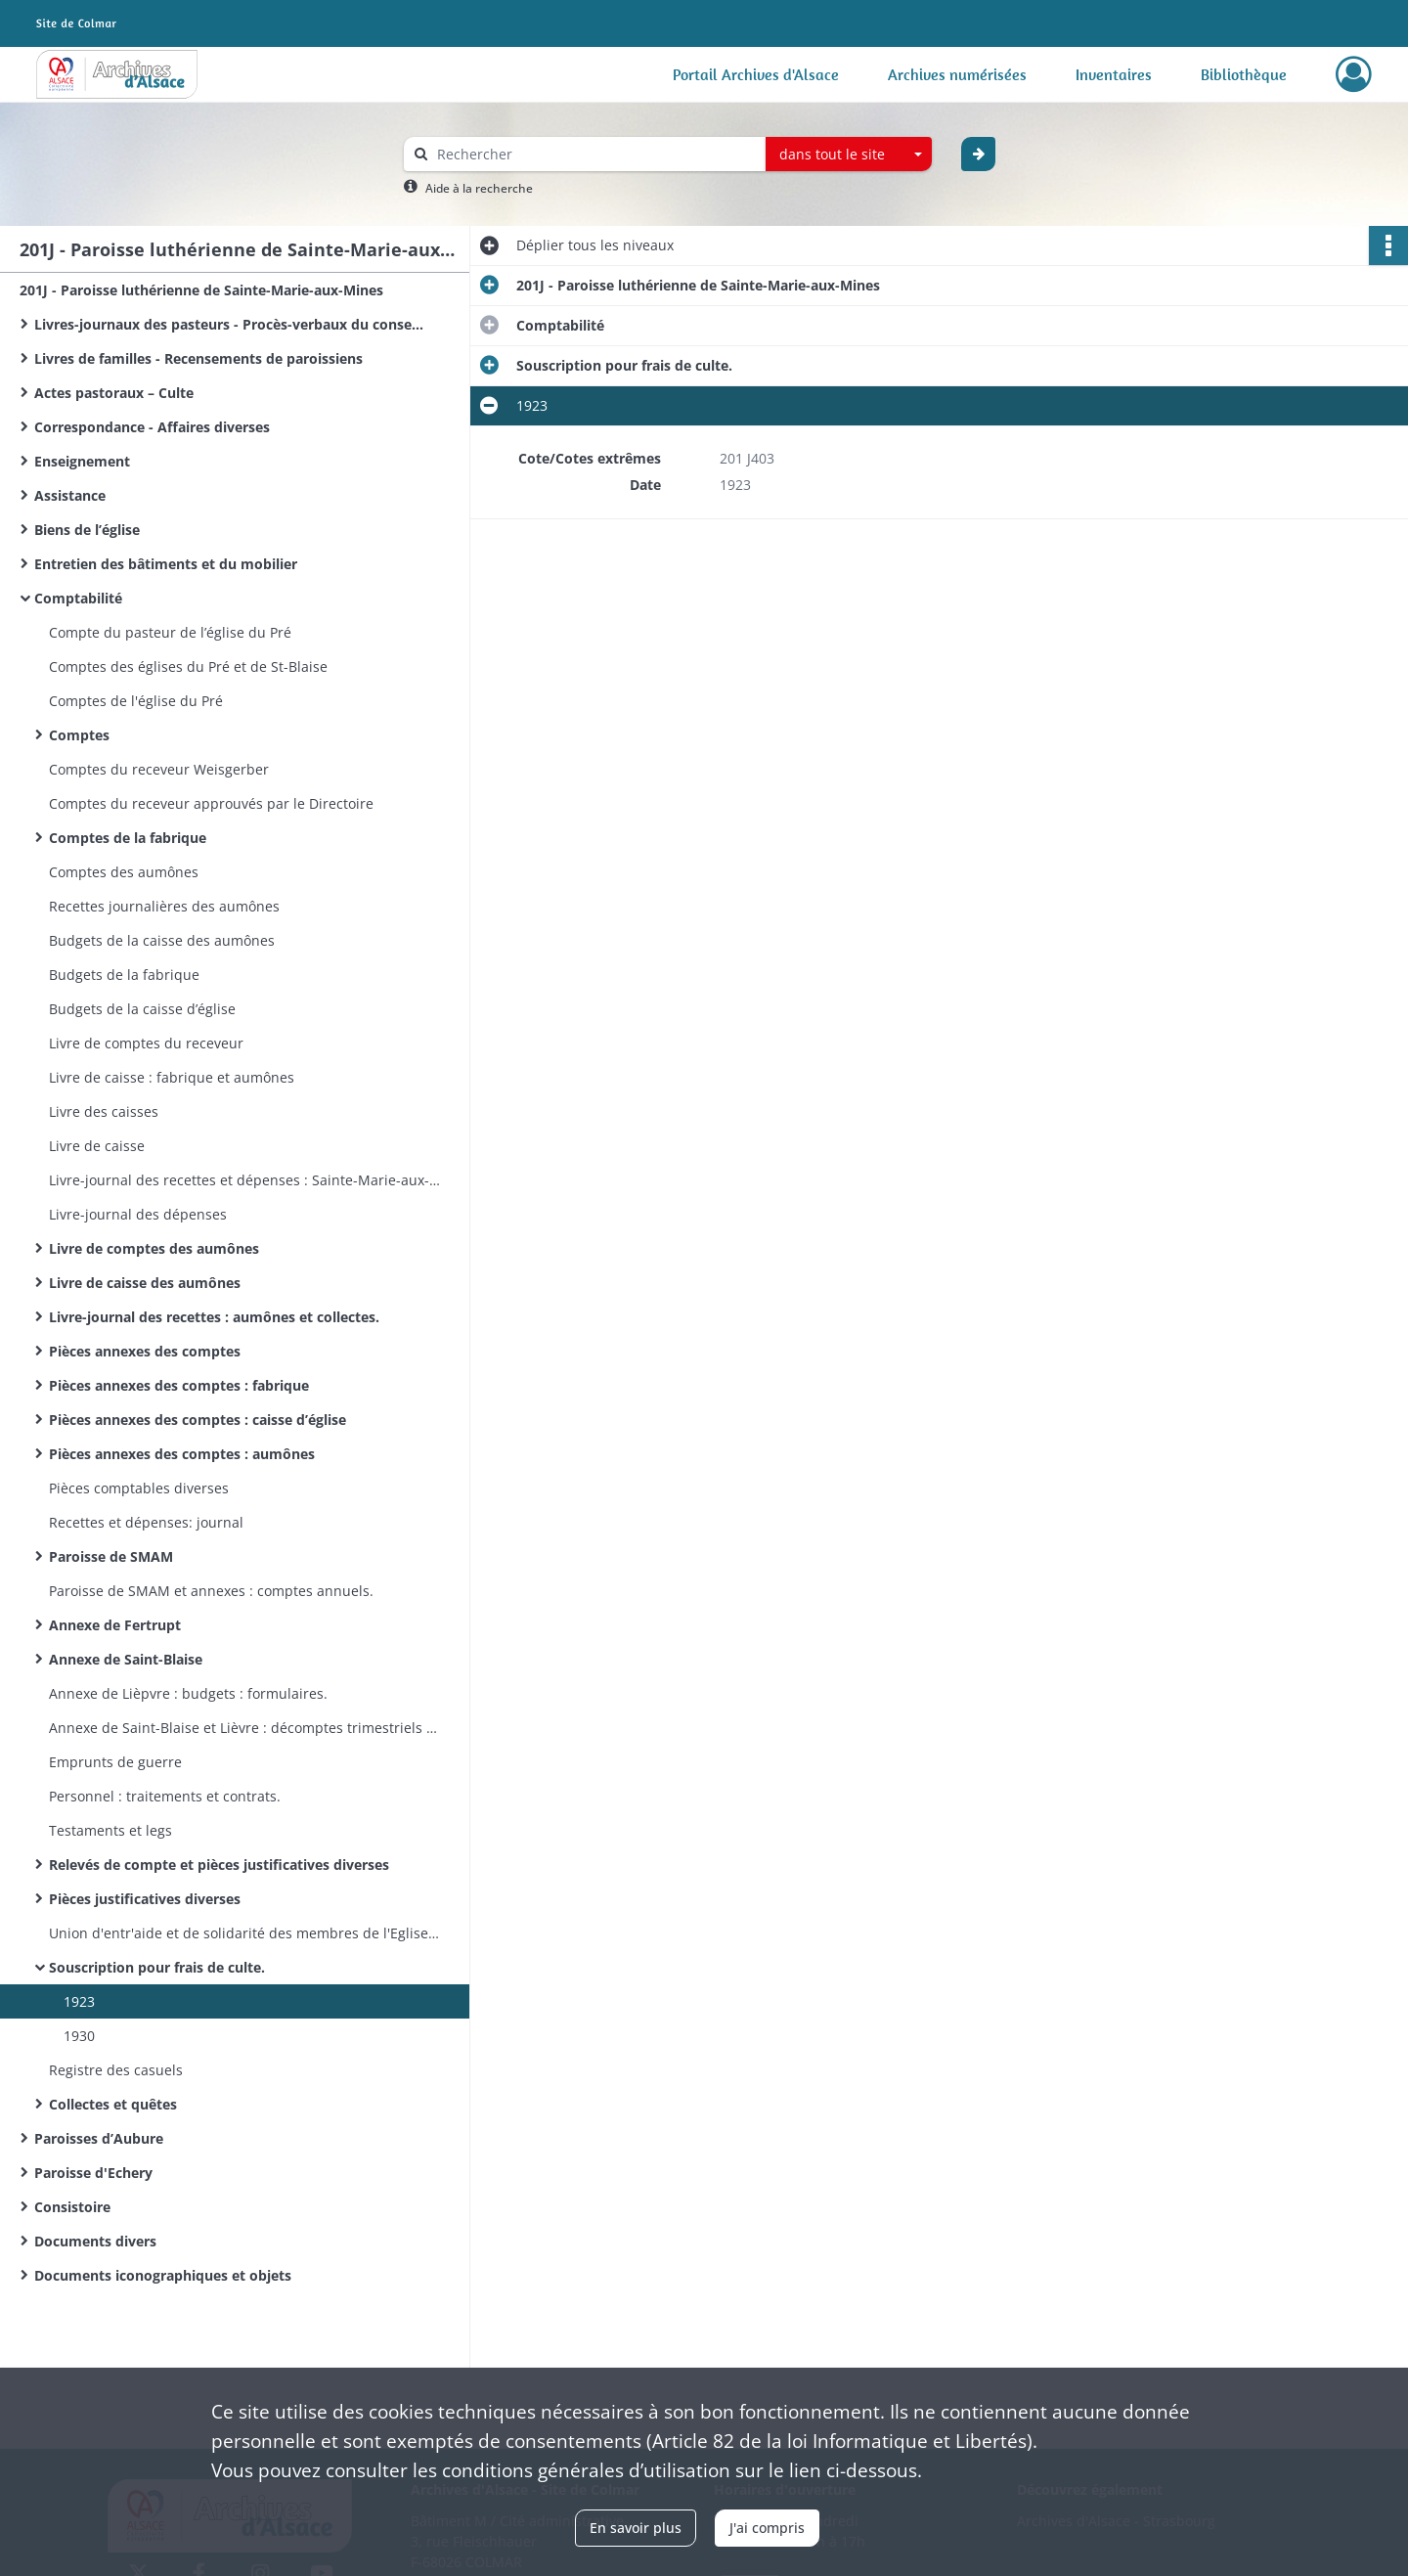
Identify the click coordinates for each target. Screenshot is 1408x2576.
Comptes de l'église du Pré (136, 700)
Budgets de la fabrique (124, 974)
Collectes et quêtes (113, 2104)
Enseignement (82, 461)
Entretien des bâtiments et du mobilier (165, 564)
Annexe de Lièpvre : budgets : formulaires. (188, 1693)
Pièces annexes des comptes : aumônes (182, 1453)
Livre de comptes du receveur (146, 1043)
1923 (79, 2001)
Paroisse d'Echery (93, 2172)
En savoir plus (636, 2527)
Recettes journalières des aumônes (164, 906)
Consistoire (72, 2207)
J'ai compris (767, 2527)
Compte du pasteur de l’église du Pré (170, 632)
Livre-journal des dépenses (138, 1214)
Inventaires (1114, 74)
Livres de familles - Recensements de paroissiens (198, 358)
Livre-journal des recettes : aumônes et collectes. (214, 1317)
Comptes (79, 735)
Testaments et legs (110, 1830)
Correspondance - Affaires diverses (152, 427)
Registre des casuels (116, 2070)
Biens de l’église (87, 529)
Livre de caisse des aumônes (145, 1282)
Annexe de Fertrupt (115, 1625)
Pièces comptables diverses (139, 1488)
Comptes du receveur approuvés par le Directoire (211, 803)
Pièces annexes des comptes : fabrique (179, 1385)
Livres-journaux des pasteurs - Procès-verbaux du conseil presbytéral (229, 324)
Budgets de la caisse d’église (142, 1008)
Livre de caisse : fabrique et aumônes (171, 1077)
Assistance (70, 495)
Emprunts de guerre (115, 1762)
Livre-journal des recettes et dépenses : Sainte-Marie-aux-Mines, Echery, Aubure (244, 1180)
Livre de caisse (97, 1145)
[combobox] (849, 154)
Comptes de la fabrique (127, 837)
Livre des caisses (103, 1111)
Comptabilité (78, 598)
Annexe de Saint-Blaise (125, 1659)
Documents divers (95, 2241)
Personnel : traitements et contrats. (165, 1796)
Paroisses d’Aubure (98, 2138)
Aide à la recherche (479, 188)
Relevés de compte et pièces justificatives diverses (219, 1864)
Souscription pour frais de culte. (157, 1967)
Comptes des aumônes (123, 872)
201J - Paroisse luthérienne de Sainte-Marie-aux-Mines (201, 290)
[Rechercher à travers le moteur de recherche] (594, 154)
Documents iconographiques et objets (162, 2275)
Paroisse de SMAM (111, 1556)
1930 (79, 2035)
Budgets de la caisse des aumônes (162, 940)
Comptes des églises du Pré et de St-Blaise (188, 666)
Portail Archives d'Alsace (756, 74)
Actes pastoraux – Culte (114, 392)
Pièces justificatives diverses (145, 1898)
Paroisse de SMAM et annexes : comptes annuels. (211, 1590)
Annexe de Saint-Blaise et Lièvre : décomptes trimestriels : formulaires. (244, 1727)
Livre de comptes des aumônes (154, 1248)
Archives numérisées (957, 74)
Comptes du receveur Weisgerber (159, 769)
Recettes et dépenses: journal (146, 1522)
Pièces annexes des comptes (145, 1351)
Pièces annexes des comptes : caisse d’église (197, 1419)
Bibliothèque (1244, 74)
